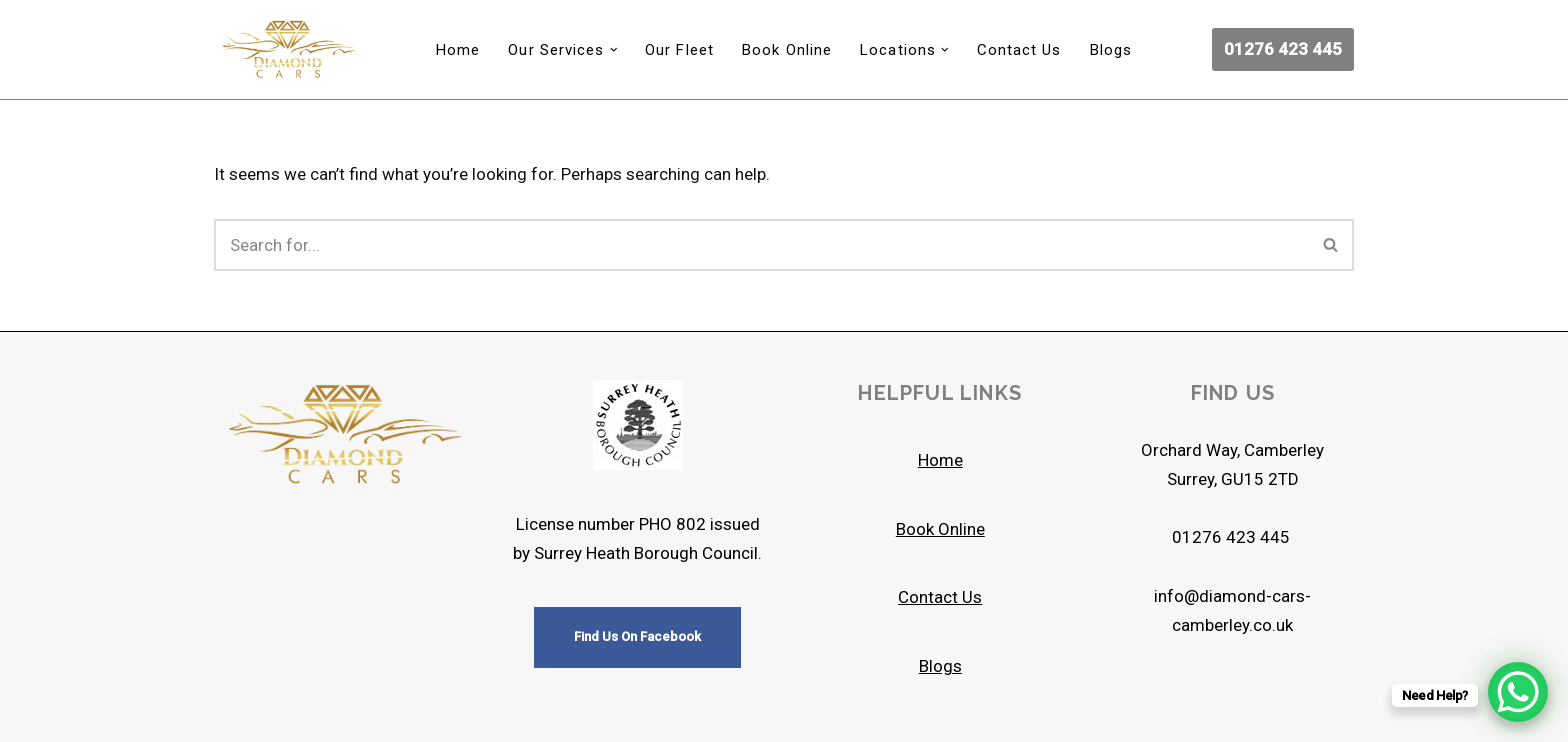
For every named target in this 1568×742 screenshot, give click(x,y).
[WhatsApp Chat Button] (1518, 692)
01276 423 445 (1283, 49)
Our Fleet (679, 50)
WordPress (397, 715)
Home (458, 50)
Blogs (1111, 50)
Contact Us (1019, 50)
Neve (232, 715)
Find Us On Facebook (637, 636)
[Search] (761, 245)
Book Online (787, 50)
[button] (614, 50)
